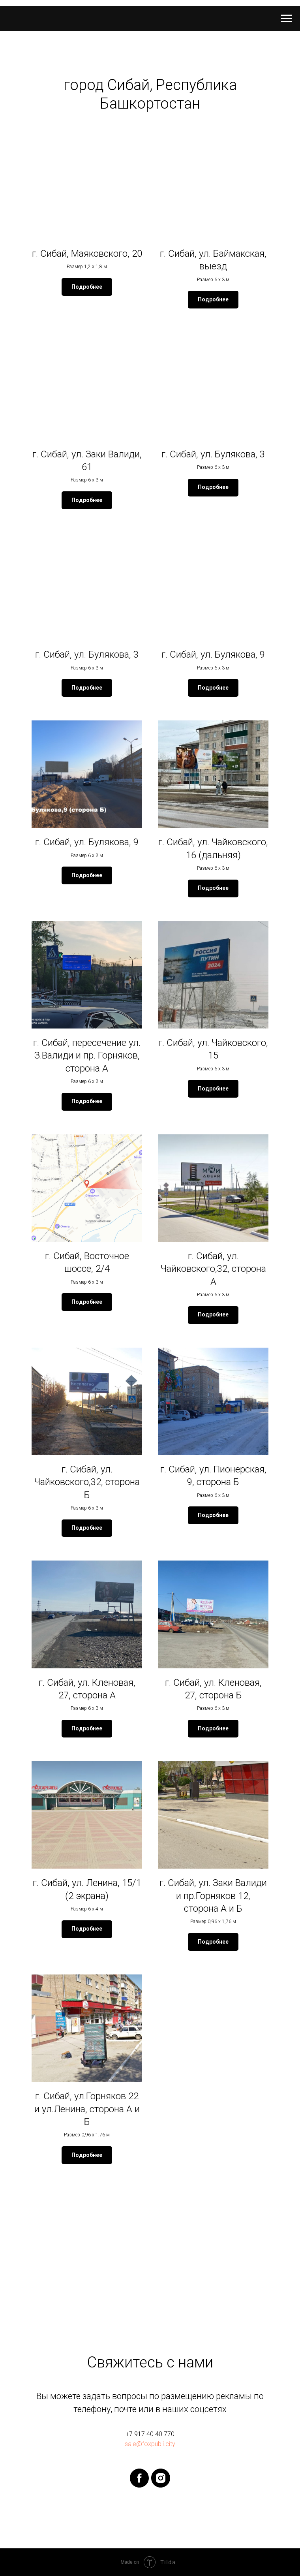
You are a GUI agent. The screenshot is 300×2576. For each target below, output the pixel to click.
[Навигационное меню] (286, 19)
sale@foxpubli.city (150, 2444)
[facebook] (139, 2478)
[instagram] (160, 2478)
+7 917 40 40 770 (150, 2434)
